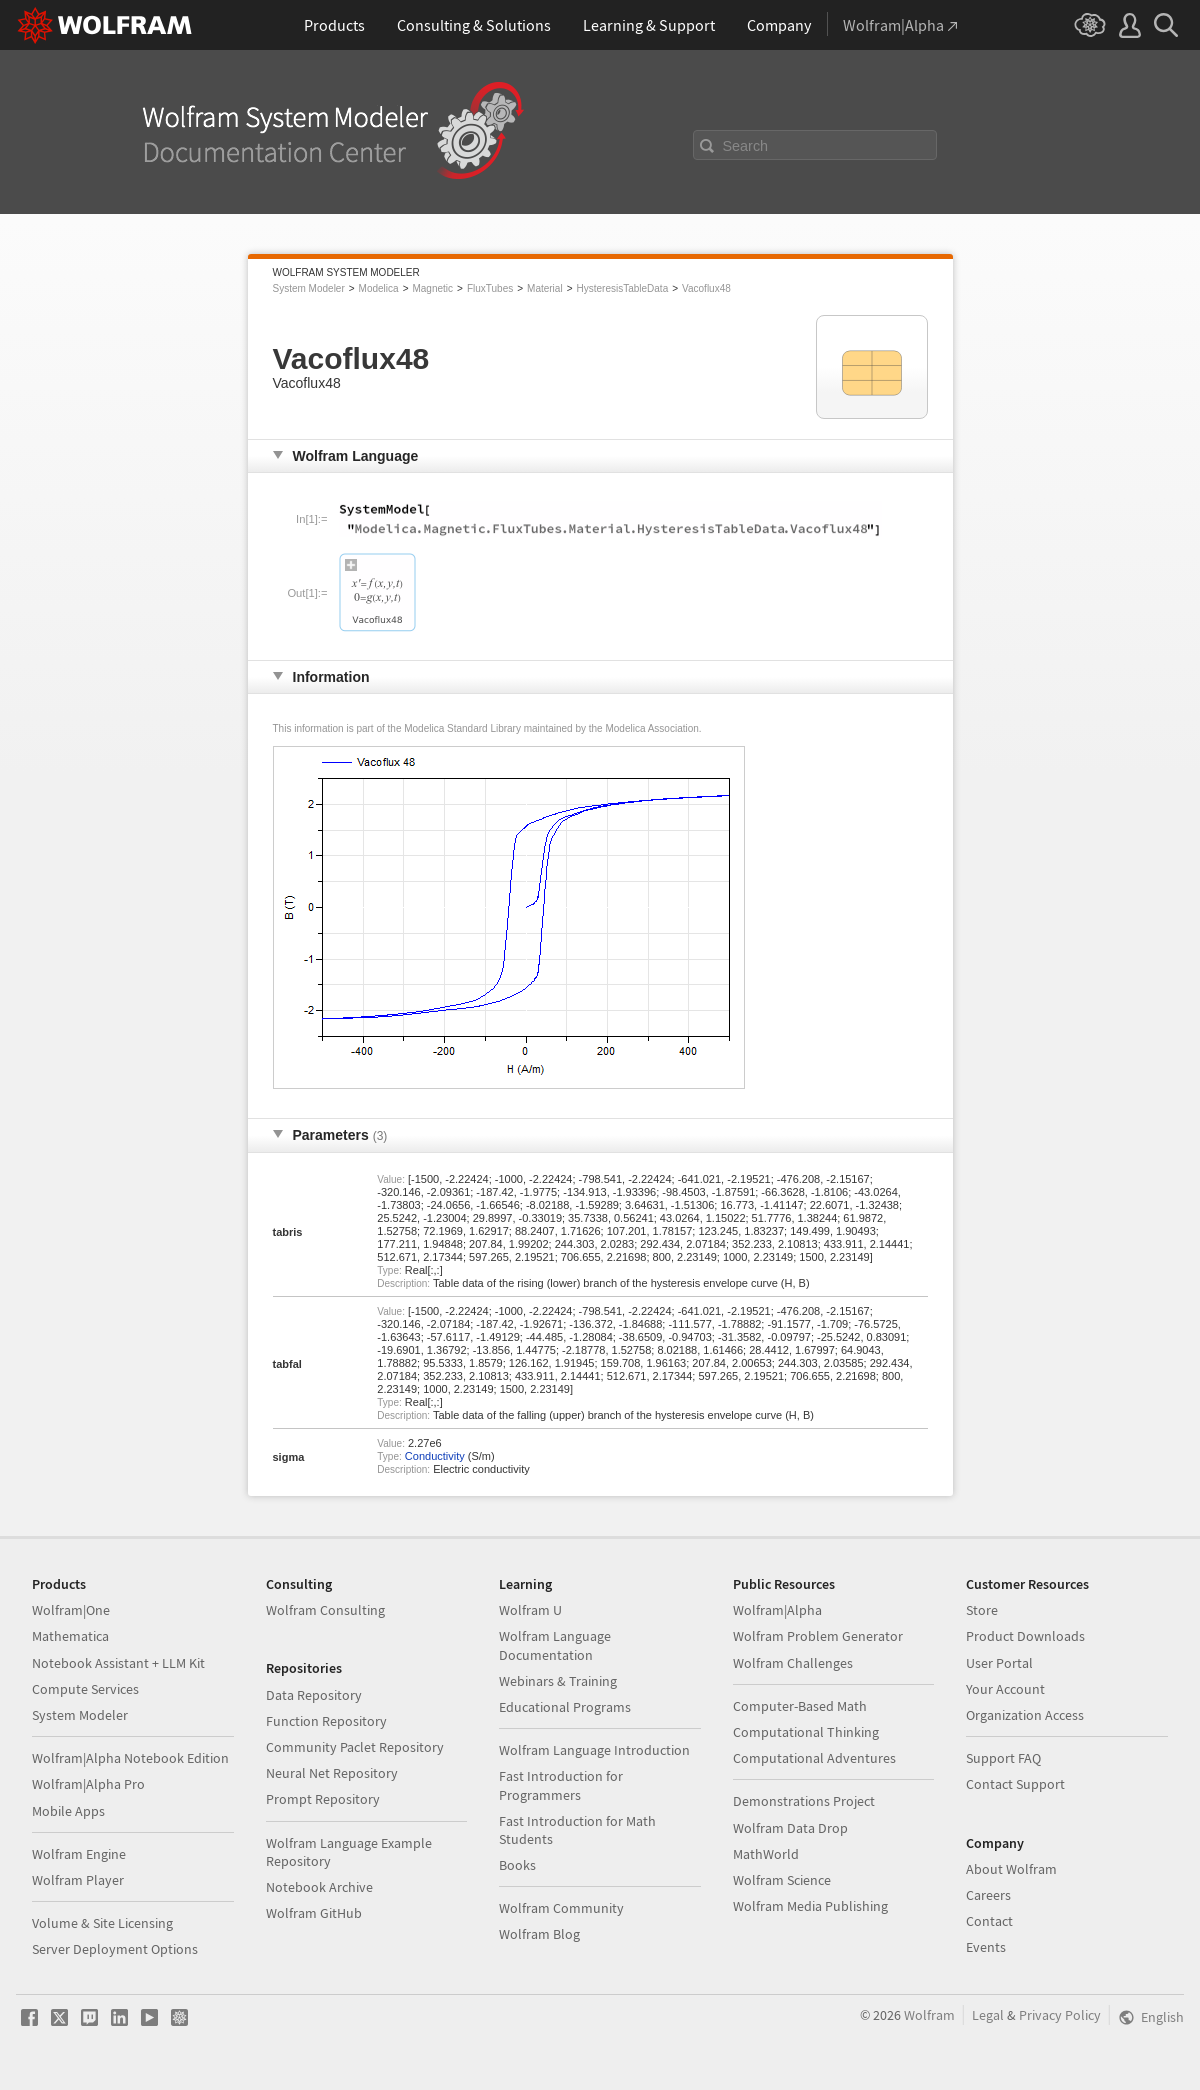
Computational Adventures (814, 1758)
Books (517, 1865)
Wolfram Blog (539, 1934)
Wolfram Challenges (793, 1663)
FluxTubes (490, 288)
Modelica (379, 288)
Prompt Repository (323, 1799)
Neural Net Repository (332, 1773)
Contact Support (1015, 1784)
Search (746, 146)
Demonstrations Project (804, 1801)
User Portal (999, 1663)
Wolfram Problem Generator (818, 1636)
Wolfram (929, 2015)
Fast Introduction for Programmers (561, 1785)
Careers (988, 1895)
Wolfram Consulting (325, 1610)
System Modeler (309, 288)
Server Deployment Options (115, 1949)
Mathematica (70, 1636)
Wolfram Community (561, 1908)
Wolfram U (530, 1610)
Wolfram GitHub (314, 1913)
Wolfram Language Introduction (594, 1750)
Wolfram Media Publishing (810, 1906)
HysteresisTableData (622, 288)
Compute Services (85, 1689)
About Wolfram (1011, 1869)
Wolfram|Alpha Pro (88, 1784)
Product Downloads (1025, 1636)
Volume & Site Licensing (102, 1923)
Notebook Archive (319, 1887)
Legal (988, 2015)
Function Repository (326, 1721)
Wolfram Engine (79, 1854)
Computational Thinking (806, 1732)
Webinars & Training (558, 1681)
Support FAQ (1003, 1758)
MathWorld (766, 1854)
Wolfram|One (71, 1610)
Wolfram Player (78, 1880)
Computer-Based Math (800, 1706)
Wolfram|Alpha (777, 1610)
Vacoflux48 (706, 288)
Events (986, 1947)
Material (545, 288)
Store (982, 1610)
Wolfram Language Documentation (555, 1645)
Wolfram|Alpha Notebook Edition (130, 1758)
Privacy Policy (1060, 2015)
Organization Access (1025, 1715)
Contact (989, 1921)
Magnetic (432, 288)
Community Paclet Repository (355, 1747)
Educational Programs (565, 1707)
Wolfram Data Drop (790, 1828)
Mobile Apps (68, 1811)
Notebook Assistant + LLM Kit (118, 1663)
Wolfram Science (782, 1880)
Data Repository (314, 1695)
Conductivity (435, 1456)
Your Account (1005, 1689)
